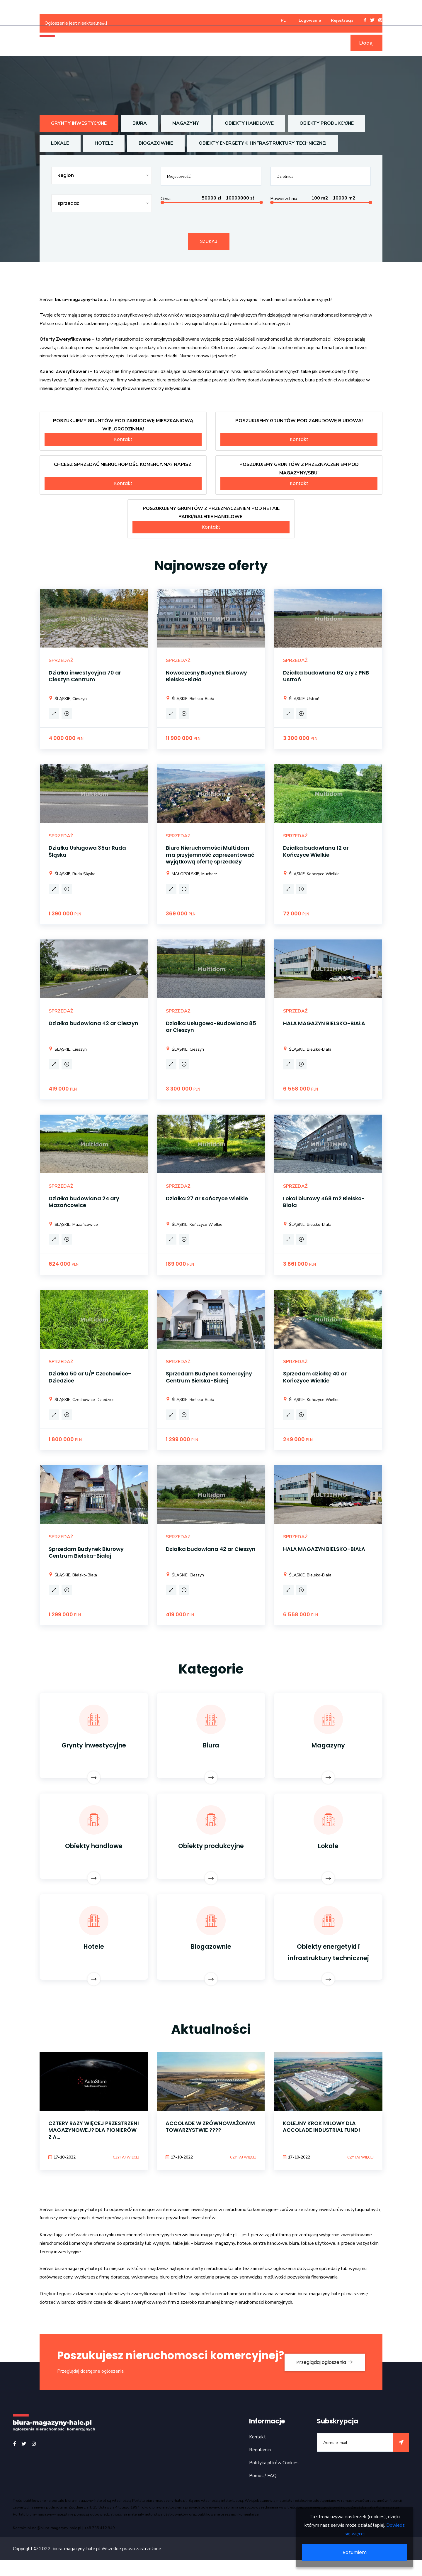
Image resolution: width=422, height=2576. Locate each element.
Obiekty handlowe (252, 123)
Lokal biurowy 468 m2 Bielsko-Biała (324, 1202)
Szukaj (208, 241)
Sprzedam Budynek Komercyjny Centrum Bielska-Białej (209, 1377)
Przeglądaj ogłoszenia (324, 2370)
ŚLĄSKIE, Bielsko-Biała (190, 699)
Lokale (60, 143)
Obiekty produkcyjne (330, 123)
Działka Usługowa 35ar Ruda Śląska (87, 852)
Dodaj (366, 43)
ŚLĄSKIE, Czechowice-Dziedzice (82, 1400)
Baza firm (326, 43)
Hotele (104, 143)
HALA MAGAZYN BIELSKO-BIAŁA (324, 1023)
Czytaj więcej (124, 2159)
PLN (80, 739)
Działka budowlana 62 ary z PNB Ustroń (326, 676)
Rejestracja (342, 20)
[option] (93, 2120)
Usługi (258, 43)
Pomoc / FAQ (263, 2491)
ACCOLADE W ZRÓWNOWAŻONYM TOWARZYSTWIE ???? (210, 2128)
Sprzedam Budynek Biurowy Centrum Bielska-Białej (86, 1553)
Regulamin (260, 2465)
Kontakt (123, 439)
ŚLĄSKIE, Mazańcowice (73, 1225)
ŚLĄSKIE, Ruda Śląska (72, 874)
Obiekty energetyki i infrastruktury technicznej (264, 143)
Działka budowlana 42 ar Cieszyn (93, 1023)
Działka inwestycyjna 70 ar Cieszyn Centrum (85, 676)
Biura (141, 123)
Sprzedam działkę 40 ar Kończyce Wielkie (315, 1377)
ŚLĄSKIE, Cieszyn (68, 699)
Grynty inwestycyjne (79, 123)
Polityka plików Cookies (274, 2478)
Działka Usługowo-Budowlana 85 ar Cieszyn (211, 1027)
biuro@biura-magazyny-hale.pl (54, 2543)
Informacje (290, 43)
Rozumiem (355, 2552)
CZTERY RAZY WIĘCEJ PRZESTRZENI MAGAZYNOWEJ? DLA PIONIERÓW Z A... (93, 2131)
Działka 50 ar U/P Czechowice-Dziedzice (90, 1377)
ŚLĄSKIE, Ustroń (301, 699)
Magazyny (187, 123)
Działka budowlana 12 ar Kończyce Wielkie (316, 852)
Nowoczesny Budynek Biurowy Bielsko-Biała (206, 676)
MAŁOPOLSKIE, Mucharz (191, 874)
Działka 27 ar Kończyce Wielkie (207, 1198)
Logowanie (310, 20)
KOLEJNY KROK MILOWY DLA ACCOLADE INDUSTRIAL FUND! (321, 2128)
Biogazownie (157, 143)
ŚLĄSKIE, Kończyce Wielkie (311, 874)
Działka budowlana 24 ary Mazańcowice (84, 1202)
